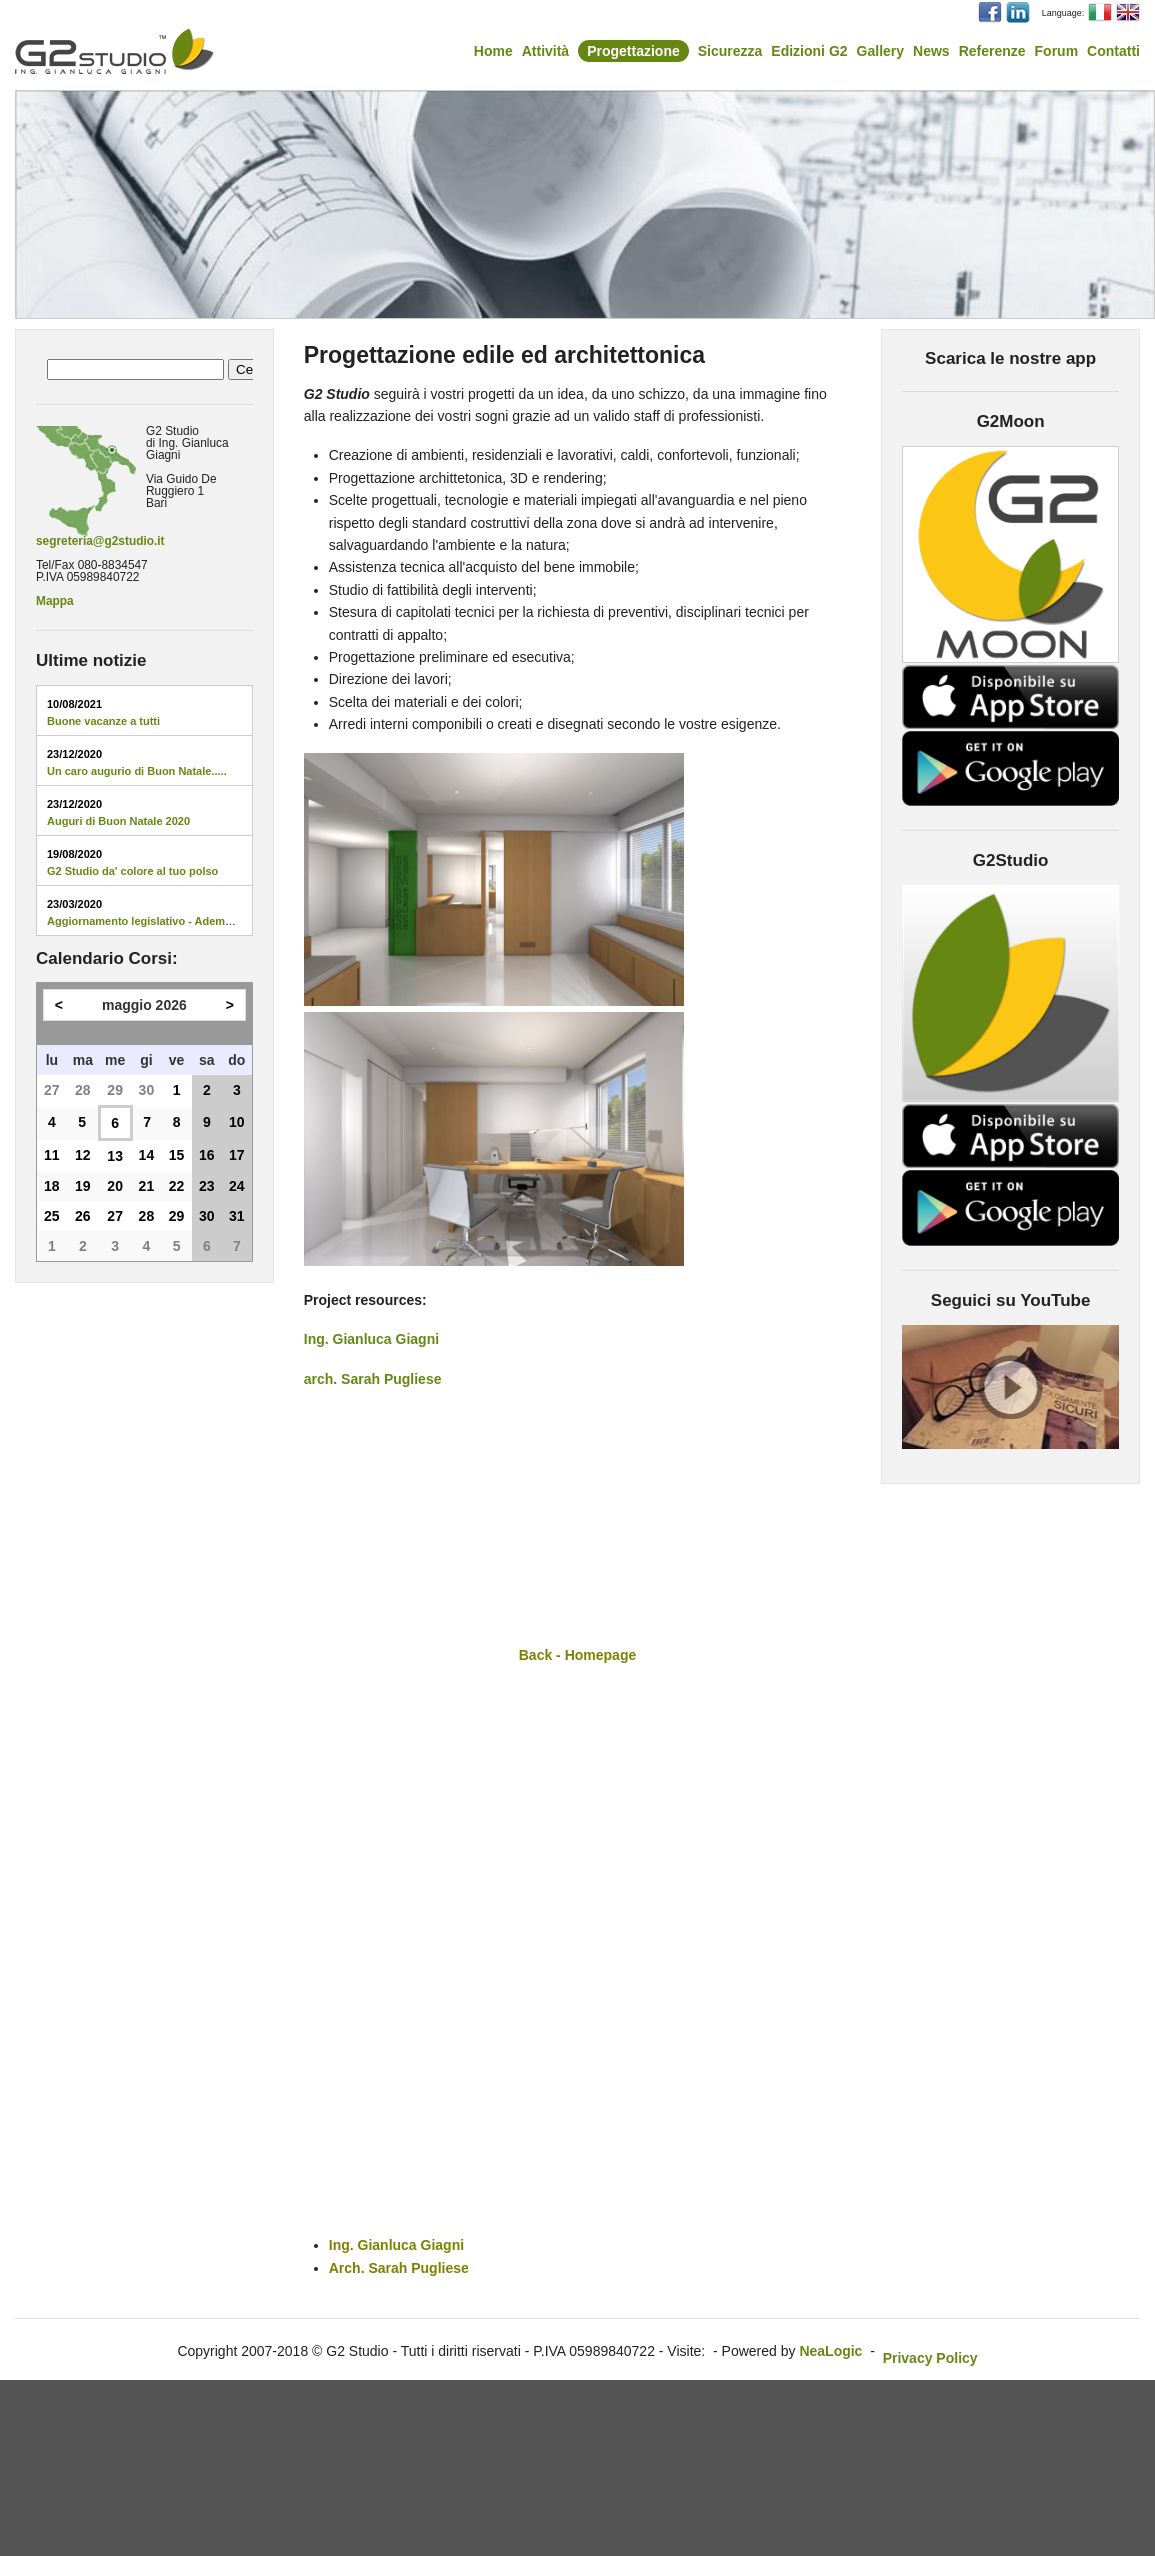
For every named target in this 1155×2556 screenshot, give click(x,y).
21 (147, 1186)
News (931, 51)
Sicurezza (730, 51)
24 (237, 1186)
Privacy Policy (930, 2358)
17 (237, 1155)
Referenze (992, 51)
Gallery (880, 51)
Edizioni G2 (809, 51)
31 (237, 1216)
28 (83, 1090)
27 (52, 1090)
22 (177, 1186)
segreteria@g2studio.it (100, 541)
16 (207, 1155)
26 (83, 1216)
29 (115, 1090)
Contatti (1113, 51)
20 (115, 1186)
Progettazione (633, 51)
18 (52, 1186)
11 (52, 1155)
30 (147, 1090)
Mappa (55, 601)
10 (237, 1122)
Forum (1057, 51)
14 (147, 1155)
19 (83, 1186)
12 (83, 1155)
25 (52, 1216)
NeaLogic (830, 2351)
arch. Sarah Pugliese (373, 1379)
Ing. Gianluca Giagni (371, 1339)
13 (115, 1156)
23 (207, 1186)
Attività (545, 51)
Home (493, 51)
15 (177, 1155)
